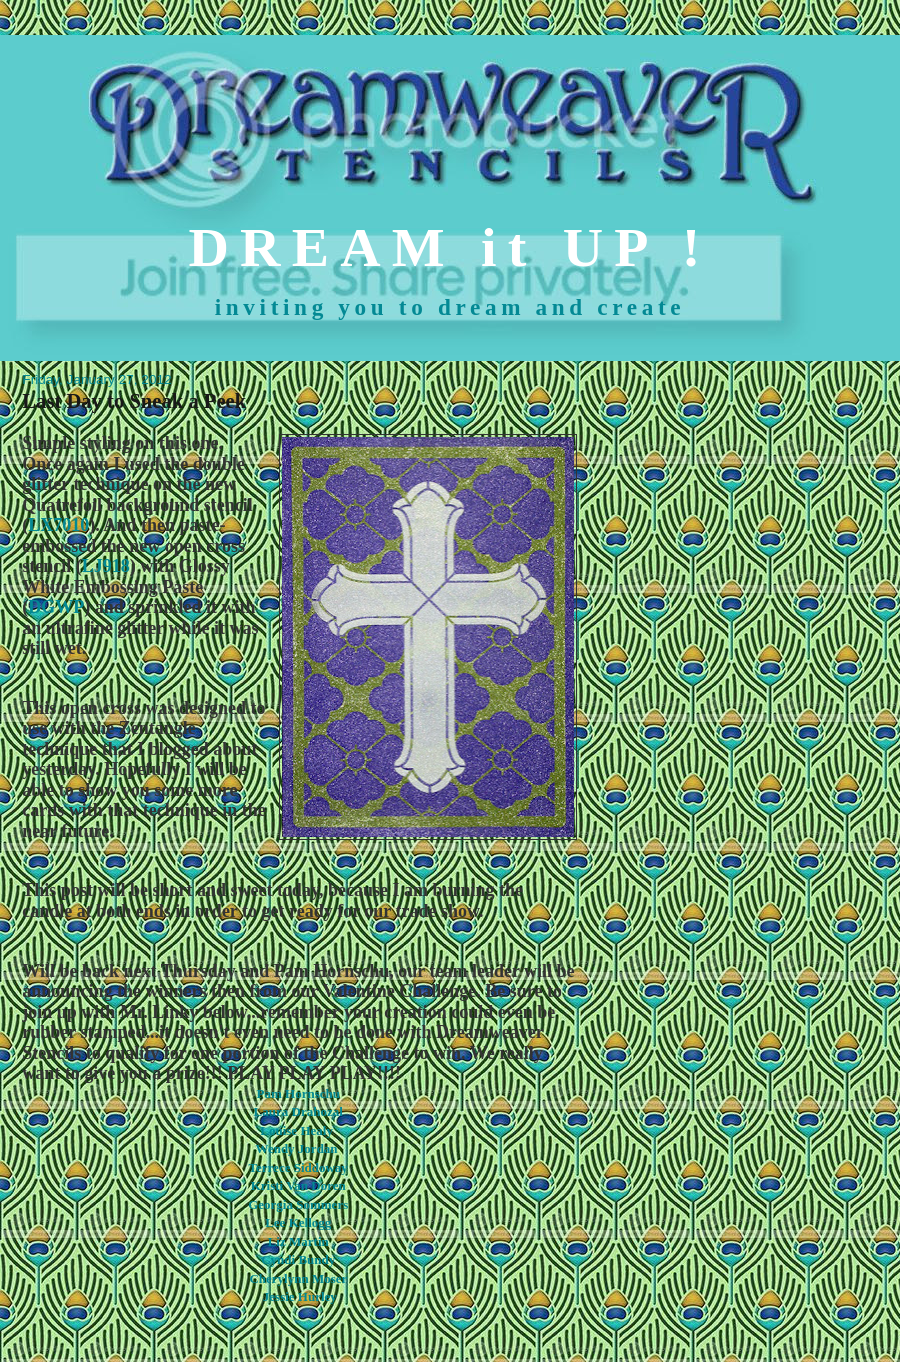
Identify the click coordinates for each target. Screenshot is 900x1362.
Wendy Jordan (297, 1148)
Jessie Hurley (300, 1296)
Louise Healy (296, 1130)
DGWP (56, 607)
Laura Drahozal (298, 1111)
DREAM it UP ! (450, 247)
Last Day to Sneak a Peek (134, 401)
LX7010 (58, 525)
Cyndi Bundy (298, 1259)
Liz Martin (298, 1241)
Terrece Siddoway (298, 1167)
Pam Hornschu (298, 1093)
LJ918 (106, 566)
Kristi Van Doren (298, 1185)
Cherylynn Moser (298, 1278)
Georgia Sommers (298, 1204)
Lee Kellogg (298, 1222)
